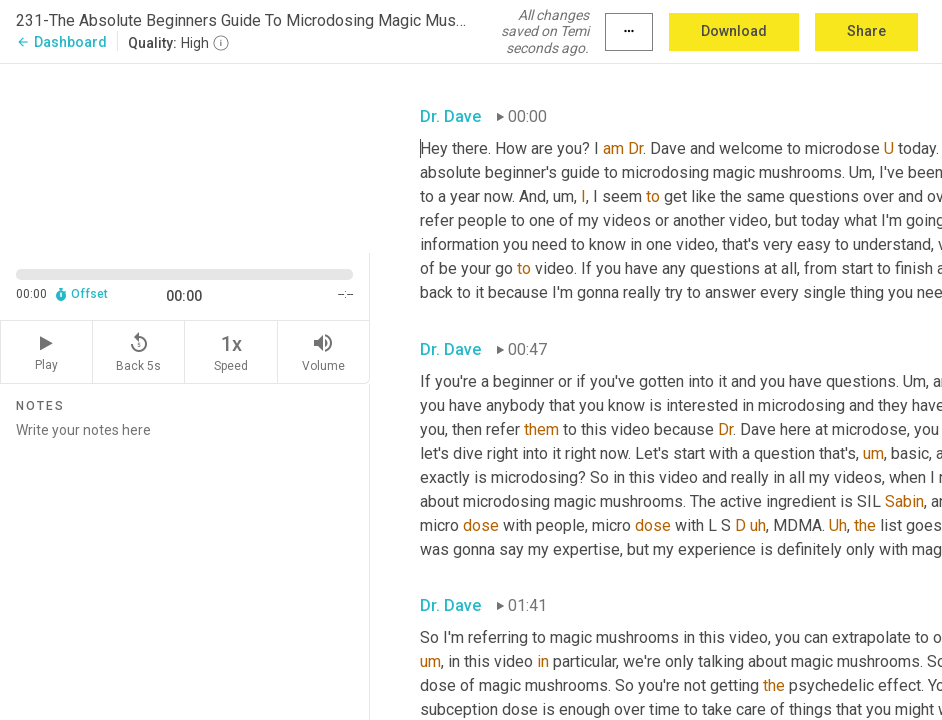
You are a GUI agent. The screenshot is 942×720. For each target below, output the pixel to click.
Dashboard (61, 42)
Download (734, 31)
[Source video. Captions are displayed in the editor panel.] (185, 156)
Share (866, 31)
